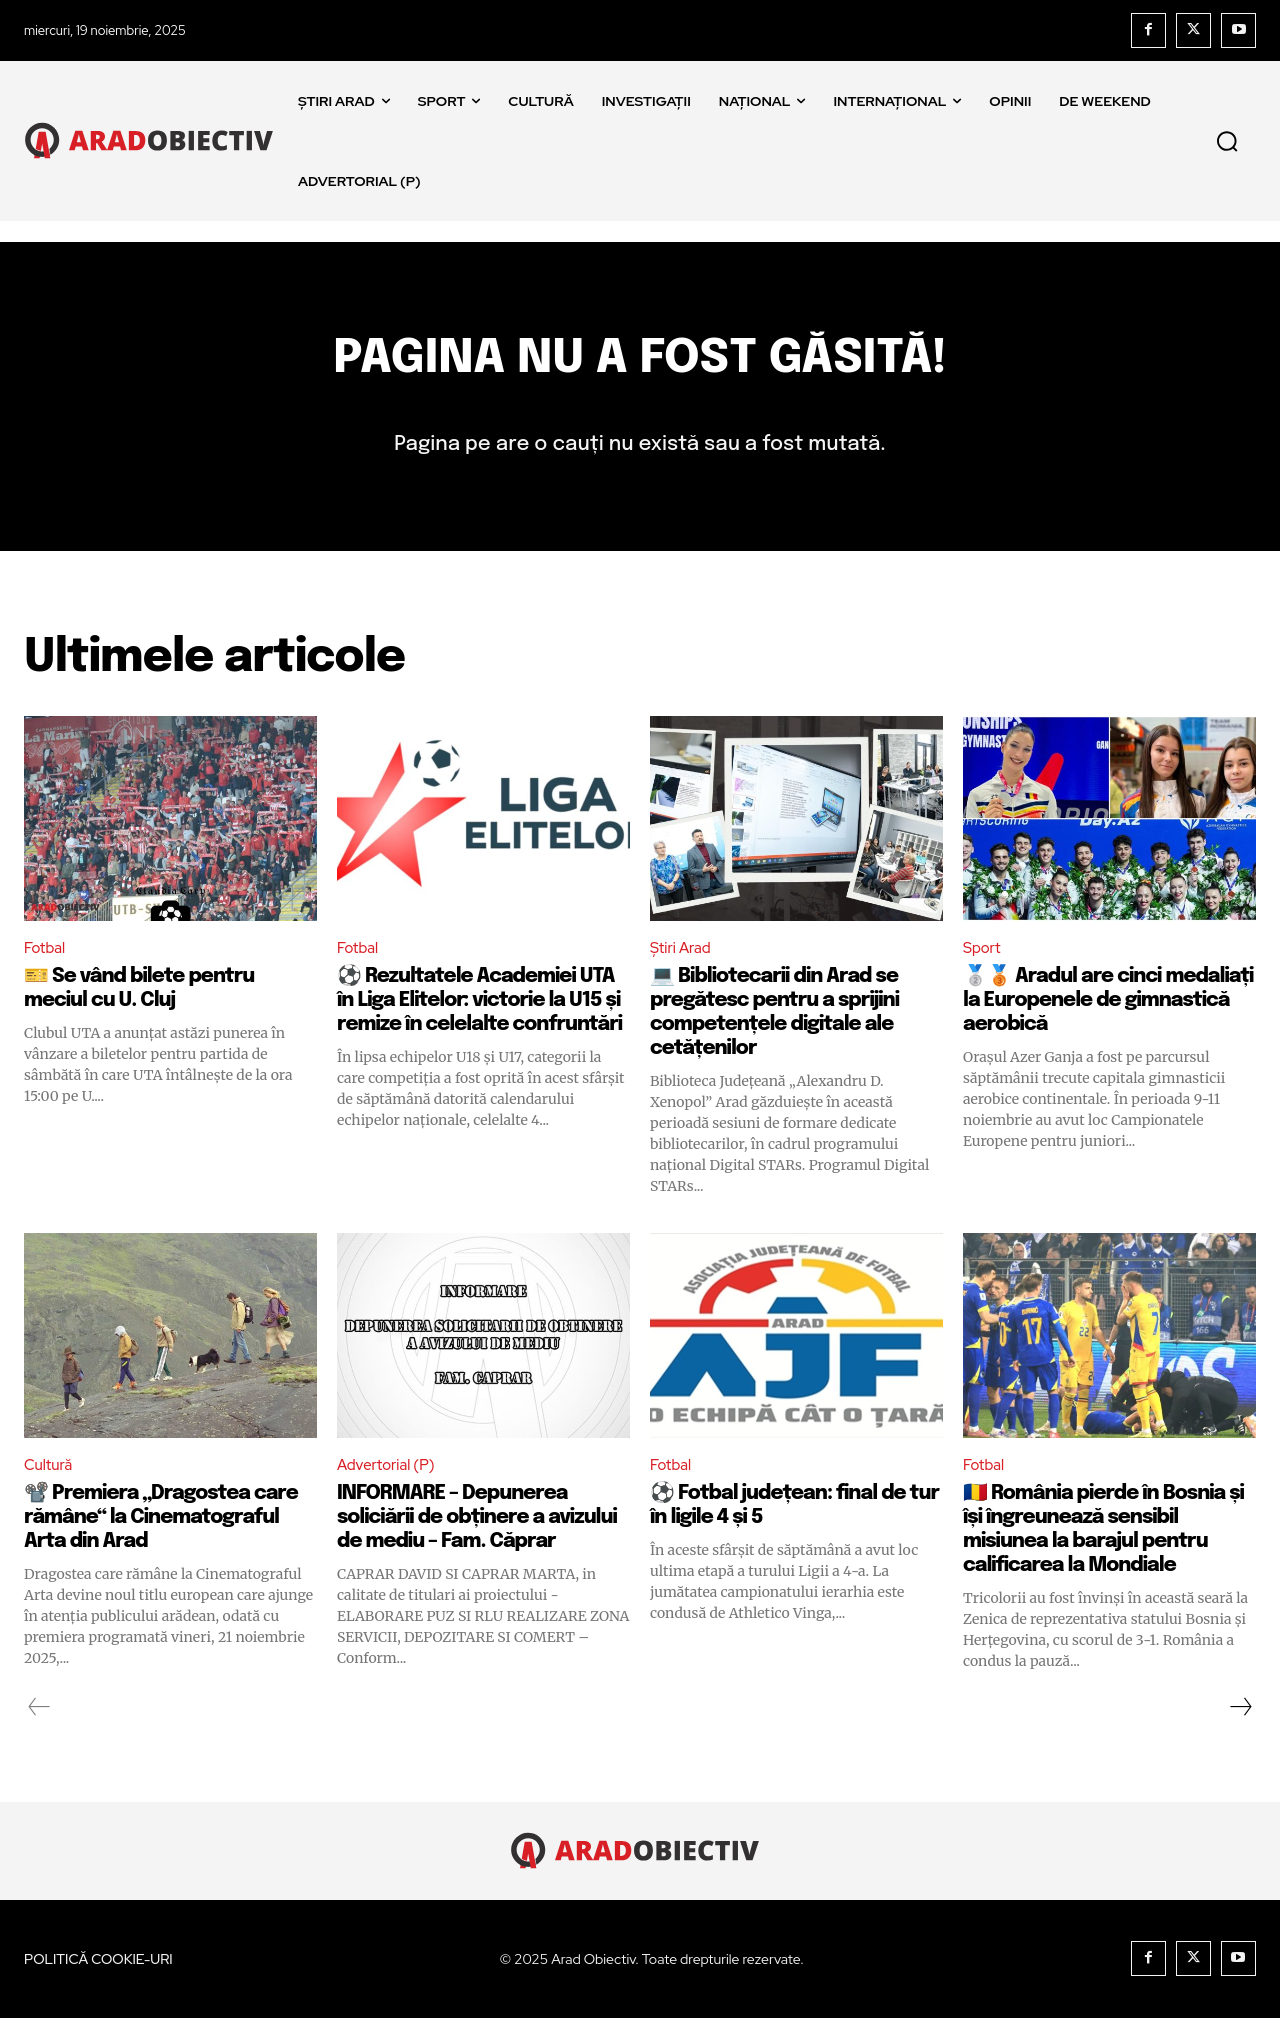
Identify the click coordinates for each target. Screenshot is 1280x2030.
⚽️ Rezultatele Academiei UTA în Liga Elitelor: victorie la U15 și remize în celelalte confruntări (479, 1011)
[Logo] (154, 140)
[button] (1227, 141)
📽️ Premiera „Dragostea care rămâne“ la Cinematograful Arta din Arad (161, 1529)
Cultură (50, 1477)
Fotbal (46, 958)
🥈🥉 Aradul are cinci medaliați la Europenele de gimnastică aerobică (1108, 1011)
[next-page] (1240, 1719)
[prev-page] (39, 1719)
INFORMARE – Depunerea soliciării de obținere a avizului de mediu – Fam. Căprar (477, 1529)
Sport (983, 958)
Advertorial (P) (390, 1477)
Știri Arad (683, 958)
